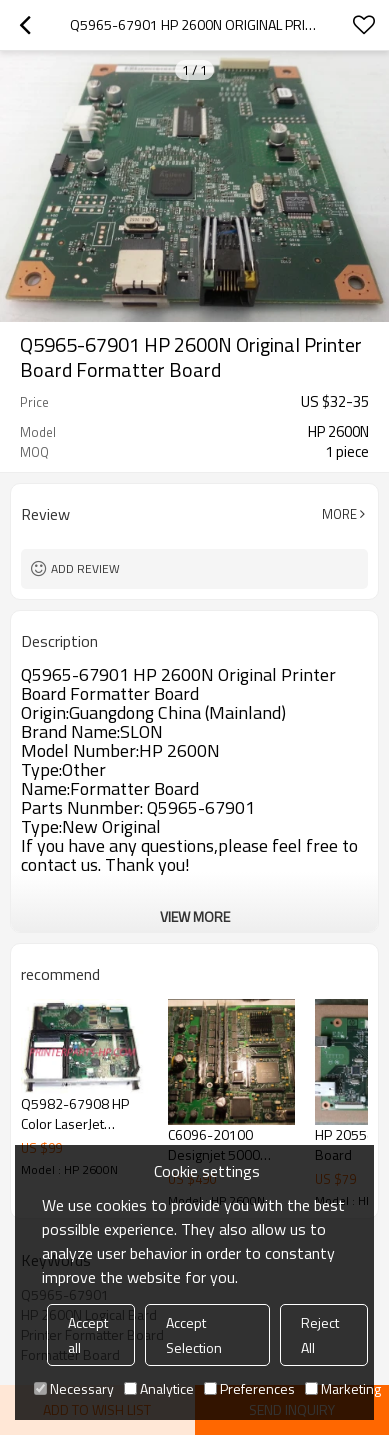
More (339, 514)
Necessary (74, 1388)
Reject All (320, 1335)
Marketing (343, 1388)
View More (195, 916)
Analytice (159, 1388)
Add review (85, 568)
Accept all (88, 1335)
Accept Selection (194, 1335)
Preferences (249, 1388)
